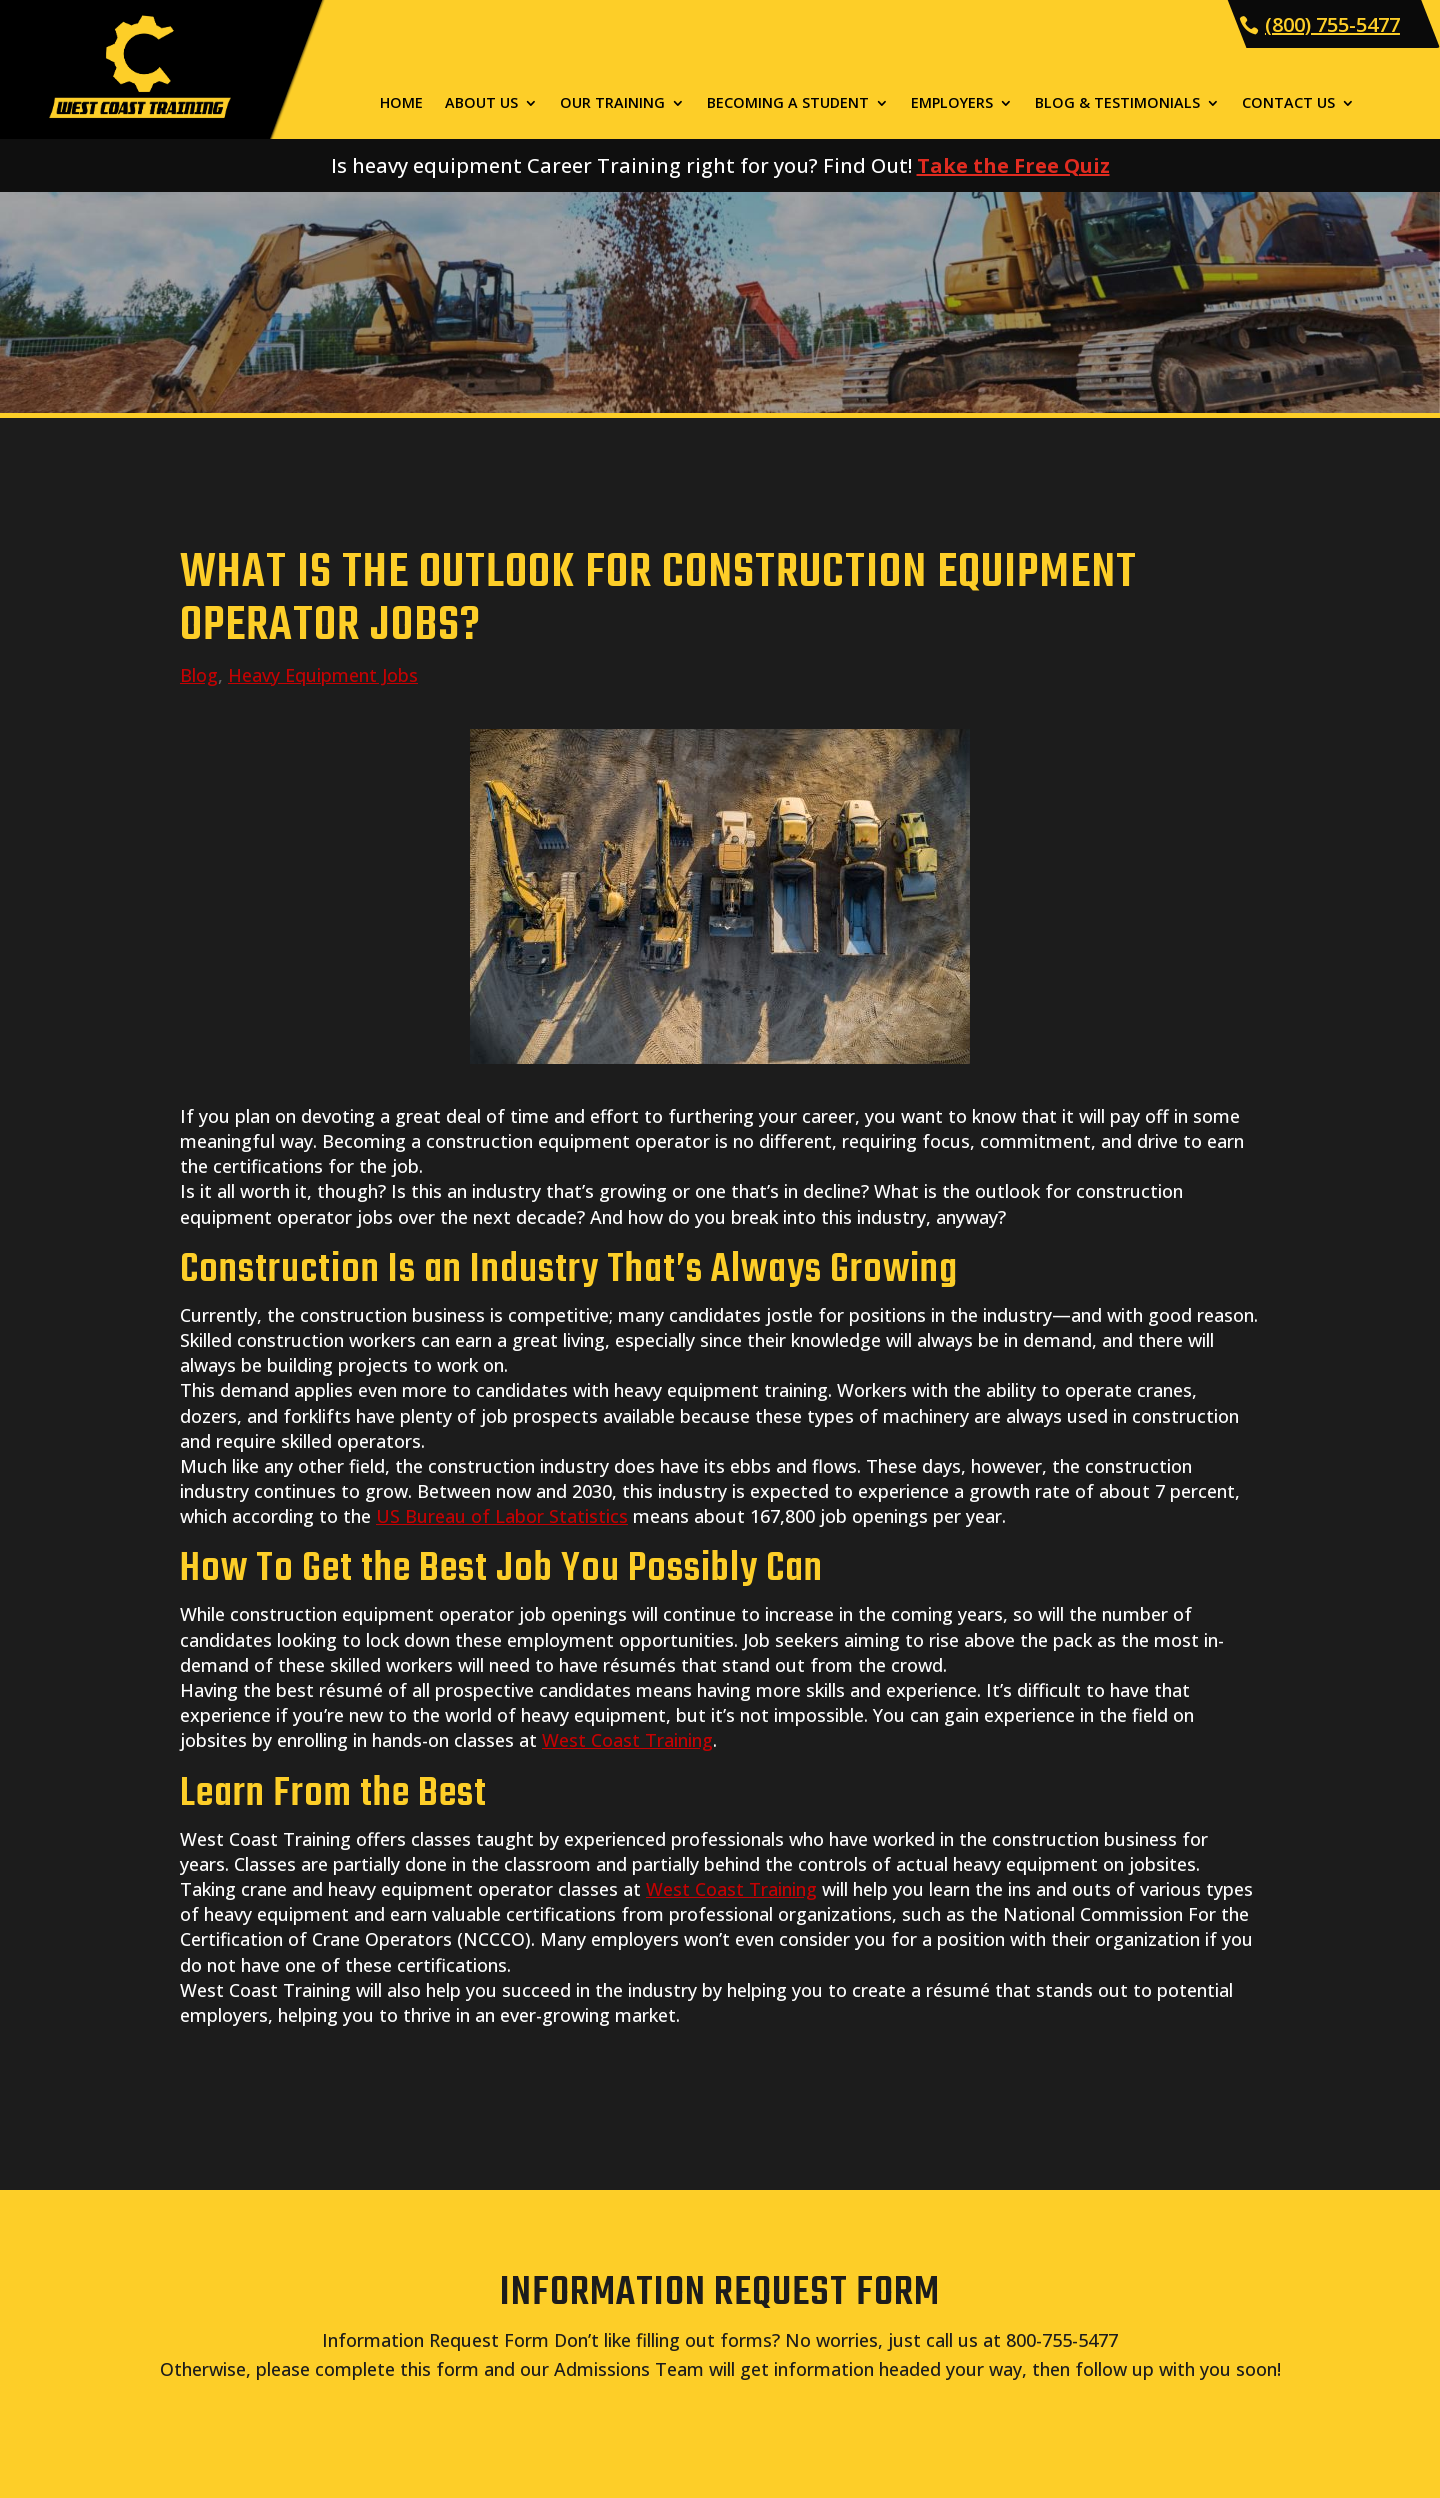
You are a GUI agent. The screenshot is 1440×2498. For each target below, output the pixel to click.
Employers (952, 104)
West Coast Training (627, 1740)
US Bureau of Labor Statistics (502, 1516)
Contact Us (1288, 104)
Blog (199, 675)
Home (401, 104)
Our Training (612, 104)
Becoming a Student (788, 104)
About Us (481, 104)
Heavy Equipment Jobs (323, 675)
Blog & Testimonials (1117, 104)
